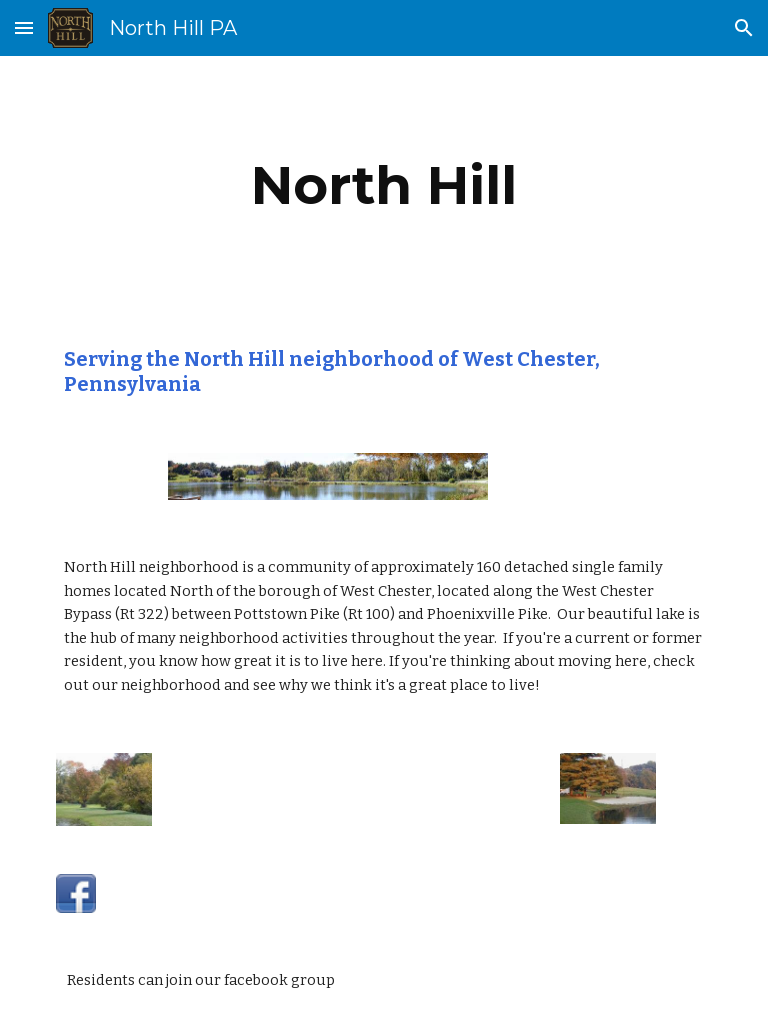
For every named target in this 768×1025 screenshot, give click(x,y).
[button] (24, 27)
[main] (383, 185)
